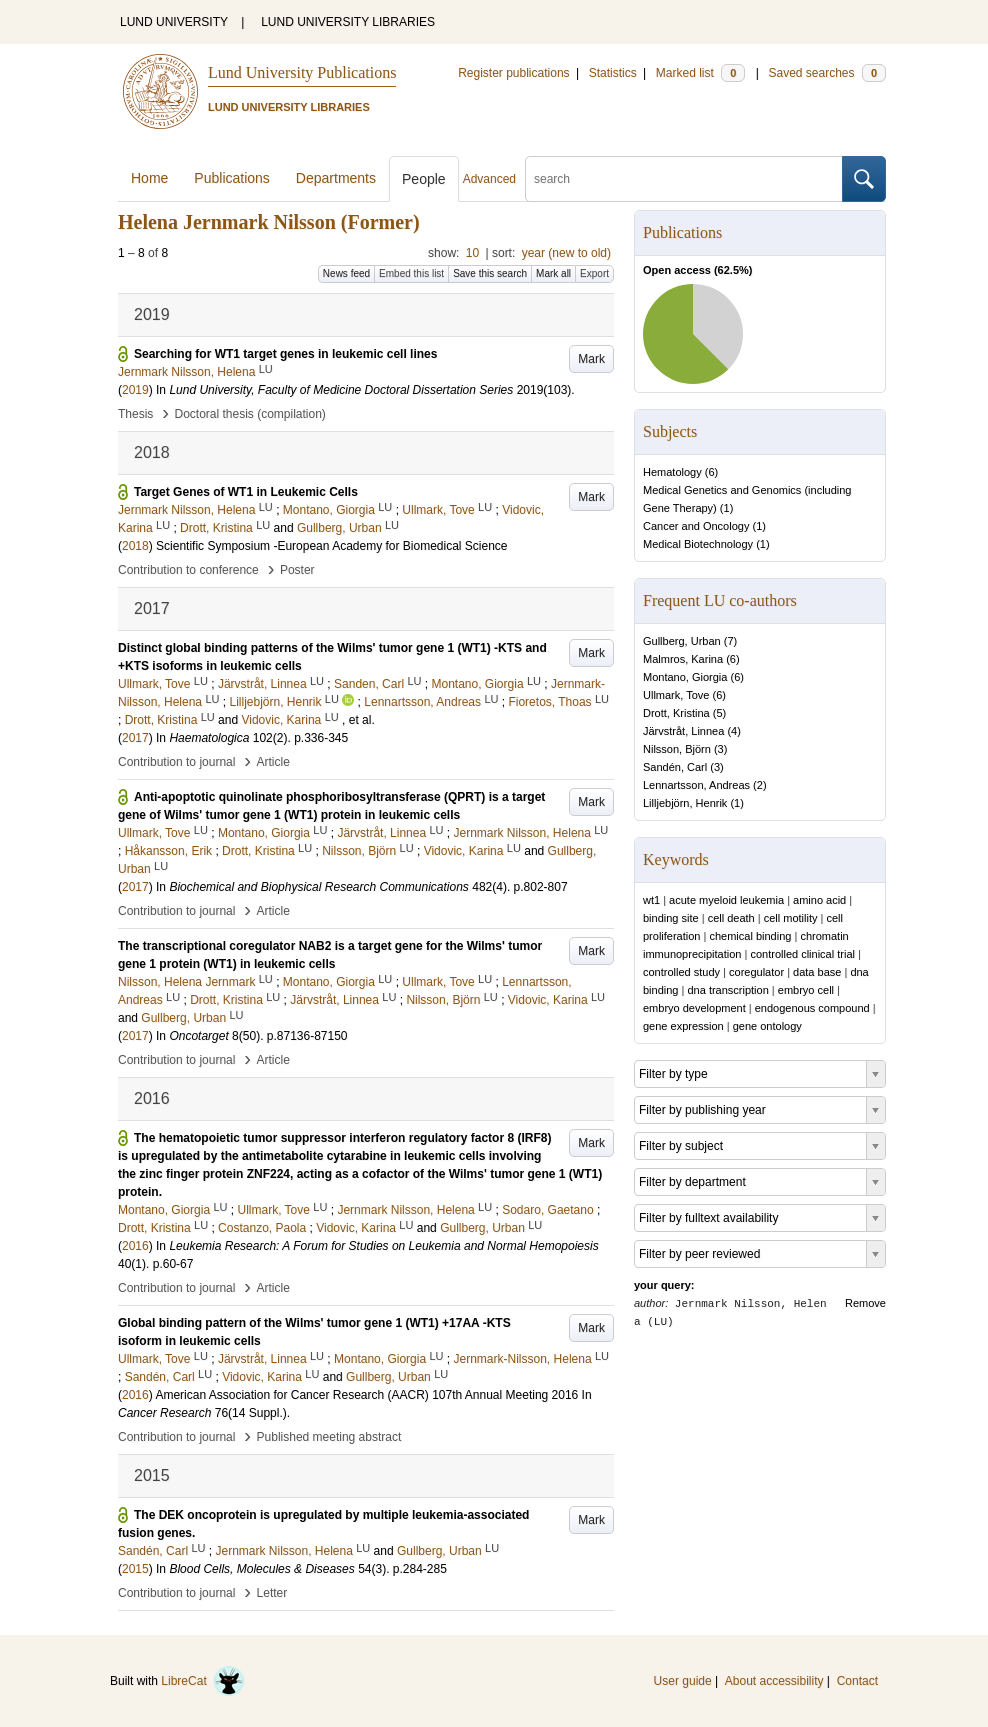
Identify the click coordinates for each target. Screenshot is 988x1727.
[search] (684, 179)
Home (149, 178)
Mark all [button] (553, 273)
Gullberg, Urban (682, 641)
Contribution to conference (188, 570)
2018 (135, 546)
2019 (135, 390)
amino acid (819, 900)
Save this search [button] (490, 273)
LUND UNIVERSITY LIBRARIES (348, 22)
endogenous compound (812, 1008)
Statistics (613, 73)
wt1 (651, 900)
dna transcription (727, 990)
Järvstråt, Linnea (683, 731)
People (424, 179)
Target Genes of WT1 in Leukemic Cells (246, 492)
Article (273, 762)
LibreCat (203, 1681)
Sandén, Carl (675, 767)
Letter (272, 1593)
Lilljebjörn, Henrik (685, 803)
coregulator (756, 972)
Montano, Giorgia (685, 677)
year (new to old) (566, 253)
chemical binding (750, 936)
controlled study (681, 972)
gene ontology (767, 1026)
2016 (135, 1246)
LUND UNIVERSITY (174, 22)
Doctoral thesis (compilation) (249, 414)
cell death (731, 918)
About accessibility (774, 1681)
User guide (683, 1681)
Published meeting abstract (329, 1437)
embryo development (694, 1008)
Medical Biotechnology (698, 544)
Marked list (700, 73)
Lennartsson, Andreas (696, 785)
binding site (671, 918)
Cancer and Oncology (696, 526)
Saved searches (827, 73)
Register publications (513, 73)
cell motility (791, 918)
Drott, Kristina (676, 713)
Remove (865, 1303)
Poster (297, 570)
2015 (135, 1569)
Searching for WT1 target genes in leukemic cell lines (285, 354)
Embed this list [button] (411, 273)
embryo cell (806, 990)
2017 (135, 738)
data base (817, 972)
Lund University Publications (302, 72)
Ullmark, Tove (676, 695)
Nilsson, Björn (677, 749)
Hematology (672, 472)
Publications (232, 178)
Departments (336, 178)
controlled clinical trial (802, 954)
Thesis (135, 414)
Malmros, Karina (683, 659)
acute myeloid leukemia (726, 900)
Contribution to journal (176, 762)
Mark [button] (591, 359)
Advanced (489, 179)
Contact (857, 1681)
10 (472, 253)
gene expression (683, 1026)
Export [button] (594, 273)
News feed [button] (346, 273)
